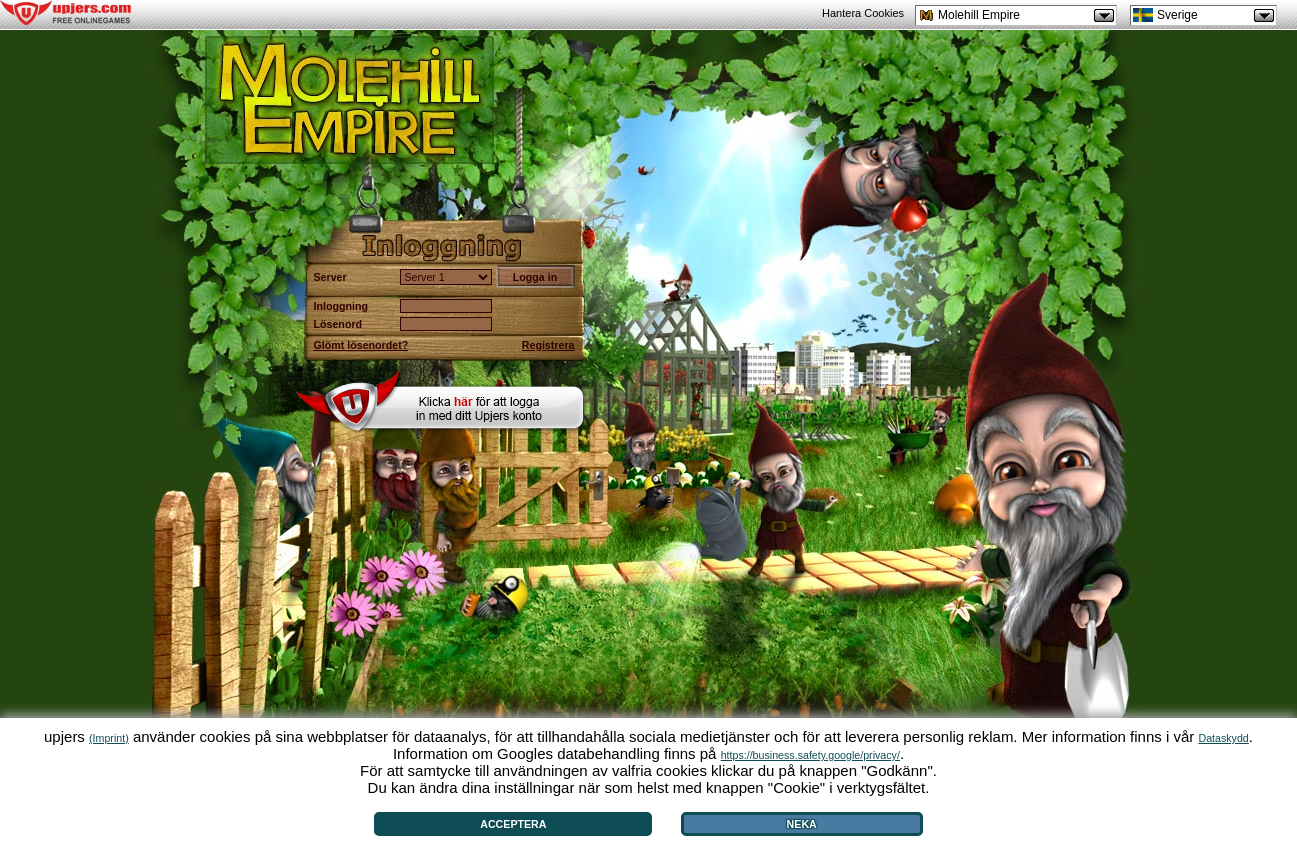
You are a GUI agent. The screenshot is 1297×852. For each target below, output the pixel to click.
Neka (802, 824)
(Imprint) (109, 738)
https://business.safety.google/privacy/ (810, 755)
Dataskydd (1223, 738)
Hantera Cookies (863, 13)
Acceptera (513, 824)
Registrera (548, 345)
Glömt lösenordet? (361, 345)
